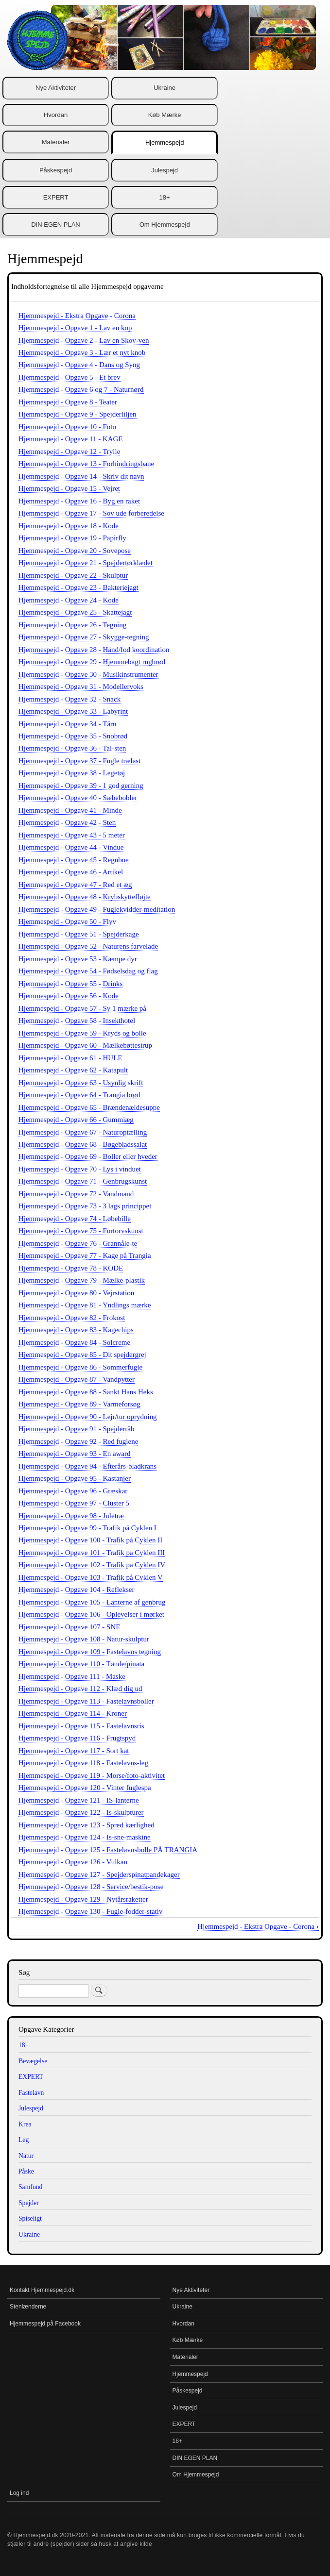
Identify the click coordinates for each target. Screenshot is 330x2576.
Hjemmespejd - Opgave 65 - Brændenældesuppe (89, 1107)
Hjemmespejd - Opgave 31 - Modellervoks (80, 686)
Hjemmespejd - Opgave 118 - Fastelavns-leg (83, 1763)
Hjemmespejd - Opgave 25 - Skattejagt (75, 612)
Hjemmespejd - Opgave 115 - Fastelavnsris (81, 1726)
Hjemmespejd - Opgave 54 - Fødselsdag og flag (88, 971)
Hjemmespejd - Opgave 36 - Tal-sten (72, 748)
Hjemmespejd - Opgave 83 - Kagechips (76, 1330)
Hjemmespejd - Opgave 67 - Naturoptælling (82, 1132)
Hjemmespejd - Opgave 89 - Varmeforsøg (79, 1404)
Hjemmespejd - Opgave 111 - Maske (71, 1676)
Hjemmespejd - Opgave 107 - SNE (69, 1627)
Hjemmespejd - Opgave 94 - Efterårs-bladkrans (87, 1466)
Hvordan (56, 114)
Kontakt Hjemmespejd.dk (42, 2290)
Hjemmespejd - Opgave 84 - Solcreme (74, 1342)
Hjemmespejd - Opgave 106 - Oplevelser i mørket (91, 1614)
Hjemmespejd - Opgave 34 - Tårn (67, 724)
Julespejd (164, 170)
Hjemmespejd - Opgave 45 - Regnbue (73, 860)
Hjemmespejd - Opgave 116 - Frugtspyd (77, 1738)
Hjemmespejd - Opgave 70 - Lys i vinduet (79, 1169)
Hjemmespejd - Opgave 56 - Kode (68, 996)
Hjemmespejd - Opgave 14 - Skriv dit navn (81, 476)
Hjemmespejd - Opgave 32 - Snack (69, 699)
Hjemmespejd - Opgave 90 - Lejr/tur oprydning (87, 1417)
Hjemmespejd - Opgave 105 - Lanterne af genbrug (92, 1602)
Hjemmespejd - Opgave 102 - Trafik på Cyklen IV (91, 1565)
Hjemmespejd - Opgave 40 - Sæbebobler (77, 798)
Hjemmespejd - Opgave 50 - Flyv (67, 921)
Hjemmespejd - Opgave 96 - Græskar (72, 1491)
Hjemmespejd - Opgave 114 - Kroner (72, 1713)
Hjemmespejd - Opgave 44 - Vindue (70, 847)
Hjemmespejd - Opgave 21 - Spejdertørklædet (85, 563)
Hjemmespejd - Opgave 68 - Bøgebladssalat (82, 1144)
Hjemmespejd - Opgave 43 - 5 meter (71, 835)
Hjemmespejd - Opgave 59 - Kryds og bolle (82, 1033)
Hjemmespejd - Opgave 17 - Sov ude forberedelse (91, 513)
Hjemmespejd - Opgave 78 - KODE (70, 1268)
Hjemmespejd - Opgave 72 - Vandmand (76, 1194)
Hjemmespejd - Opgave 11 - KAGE (70, 439)
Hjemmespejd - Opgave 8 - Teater (67, 402)
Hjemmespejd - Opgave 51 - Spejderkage (78, 934)
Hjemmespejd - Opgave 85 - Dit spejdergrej (82, 1354)
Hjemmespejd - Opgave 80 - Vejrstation (76, 1293)
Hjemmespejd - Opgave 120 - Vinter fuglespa (84, 1787)
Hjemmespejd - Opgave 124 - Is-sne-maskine (84, 1837)
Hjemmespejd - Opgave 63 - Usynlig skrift (80, 1083)
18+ (164, 197)
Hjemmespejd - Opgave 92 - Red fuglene (78, 1441)
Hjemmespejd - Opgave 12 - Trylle (69, 451)
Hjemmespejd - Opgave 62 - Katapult (73, 1070)
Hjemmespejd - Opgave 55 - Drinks (70, 983)
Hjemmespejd (164, 142)
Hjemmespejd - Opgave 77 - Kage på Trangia (84, 1255)
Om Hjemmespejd (164, 224)
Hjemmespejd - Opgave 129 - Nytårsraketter (83, 1899)
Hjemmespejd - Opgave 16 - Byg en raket (79, 501)
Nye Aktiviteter (55, 87)
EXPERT (56, 197)
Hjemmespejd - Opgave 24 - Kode (68, 600)
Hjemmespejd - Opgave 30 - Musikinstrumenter (88, 674)
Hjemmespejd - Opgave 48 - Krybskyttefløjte (84, 897)
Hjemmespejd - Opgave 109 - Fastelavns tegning (89, 1652)
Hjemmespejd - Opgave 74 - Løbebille (74, 1218)
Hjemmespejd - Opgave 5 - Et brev (69, 377)
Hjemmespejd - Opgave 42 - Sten (67, 822)
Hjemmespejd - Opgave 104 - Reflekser (76, 1589)
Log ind (19, 2493)
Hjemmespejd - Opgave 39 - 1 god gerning (80, 785)
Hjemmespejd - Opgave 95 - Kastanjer (74, 1478)
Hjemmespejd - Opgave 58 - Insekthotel (76, 1020)
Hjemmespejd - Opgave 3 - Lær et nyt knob (81, 352)
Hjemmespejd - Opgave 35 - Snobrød (72, 736)
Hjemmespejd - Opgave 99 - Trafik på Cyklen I (87, 1528)
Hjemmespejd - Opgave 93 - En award (74, 1453)
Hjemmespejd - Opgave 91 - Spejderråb (76, 1429)
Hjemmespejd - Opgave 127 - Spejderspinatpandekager (99, 1874)
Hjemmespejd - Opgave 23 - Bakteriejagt (78, 587)
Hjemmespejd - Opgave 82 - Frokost (71, 1317)
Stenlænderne (28, 2306)
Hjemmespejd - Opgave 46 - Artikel (70, 872)
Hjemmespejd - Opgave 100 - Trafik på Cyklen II (90, 1540)
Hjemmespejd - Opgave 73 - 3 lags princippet (84, 1206)
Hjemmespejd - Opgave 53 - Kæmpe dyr (77, 959)
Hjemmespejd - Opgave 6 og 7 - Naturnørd (81, 389)
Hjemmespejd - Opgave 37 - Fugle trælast (79, 761)
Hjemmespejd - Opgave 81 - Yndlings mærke (84, 1305)
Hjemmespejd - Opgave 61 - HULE (70, 1058)
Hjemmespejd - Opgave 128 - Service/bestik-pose (90, 1886)
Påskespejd (55, 170)
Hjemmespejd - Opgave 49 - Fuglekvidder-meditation (96, 909)
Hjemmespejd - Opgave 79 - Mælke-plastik (81, 1280)
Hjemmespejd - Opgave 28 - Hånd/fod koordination (93, 649)
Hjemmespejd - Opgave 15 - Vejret (69, 488)
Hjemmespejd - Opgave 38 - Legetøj (71, 773)
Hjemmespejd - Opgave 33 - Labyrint (73, 711)
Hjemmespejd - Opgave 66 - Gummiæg (76, 1119)
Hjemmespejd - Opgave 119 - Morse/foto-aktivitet (91, 1775)
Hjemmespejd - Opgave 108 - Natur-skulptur (83, 1639)
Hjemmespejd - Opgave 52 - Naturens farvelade (88, 946)
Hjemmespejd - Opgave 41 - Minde (70, 810)
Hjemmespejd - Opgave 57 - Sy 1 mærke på (82, 1008)
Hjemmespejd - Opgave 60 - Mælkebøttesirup (85, 1045)
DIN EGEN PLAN (55, 224)
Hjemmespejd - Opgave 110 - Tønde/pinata (81, 1664)
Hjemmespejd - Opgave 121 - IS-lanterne (78, 1800)
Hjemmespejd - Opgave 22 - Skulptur (73, 575)
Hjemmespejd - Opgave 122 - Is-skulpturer (81, 1812)
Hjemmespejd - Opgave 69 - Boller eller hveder (87, 1156)
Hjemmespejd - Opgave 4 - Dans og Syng (79, 364)
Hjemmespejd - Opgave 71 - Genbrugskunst (82, 1181)
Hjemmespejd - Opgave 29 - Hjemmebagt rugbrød (91, 662)
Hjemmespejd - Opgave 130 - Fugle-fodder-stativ (90, 1911)
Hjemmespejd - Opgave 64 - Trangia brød (79, 1095)
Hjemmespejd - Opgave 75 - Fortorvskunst (80, 1231)
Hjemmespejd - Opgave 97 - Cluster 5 (73, 1503)
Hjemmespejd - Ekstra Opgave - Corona (77, 315)
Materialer (56, 142)
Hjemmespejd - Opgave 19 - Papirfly (72, 538)
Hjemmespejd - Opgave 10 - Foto (67, 427)
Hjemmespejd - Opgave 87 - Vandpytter (76, 1379)
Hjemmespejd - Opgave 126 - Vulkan (72, 1862)
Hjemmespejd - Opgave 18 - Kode (68, 526)
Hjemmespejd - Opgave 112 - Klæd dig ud (80, 1688)
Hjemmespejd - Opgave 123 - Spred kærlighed (86, 1825)
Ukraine (164, 87)
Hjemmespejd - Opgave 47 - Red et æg (75, 884)
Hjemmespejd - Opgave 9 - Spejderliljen (77, 414)
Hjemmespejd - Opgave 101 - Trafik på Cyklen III (91, 1552)
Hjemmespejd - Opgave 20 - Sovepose (74, 550)
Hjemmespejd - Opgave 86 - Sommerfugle (80, 1367)
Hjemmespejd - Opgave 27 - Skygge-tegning (83, 637)
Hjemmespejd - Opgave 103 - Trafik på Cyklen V (90, 1577)
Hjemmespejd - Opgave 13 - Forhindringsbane (86, 464)
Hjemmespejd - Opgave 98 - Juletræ (71, 1516)
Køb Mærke (164, 114)
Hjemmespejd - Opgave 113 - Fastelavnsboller (86, 1701)
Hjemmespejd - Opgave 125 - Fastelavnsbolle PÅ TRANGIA (107, 1850)
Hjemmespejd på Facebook (45, 2323)
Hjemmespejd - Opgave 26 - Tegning (72, 625)
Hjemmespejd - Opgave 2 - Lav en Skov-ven (83, 340)
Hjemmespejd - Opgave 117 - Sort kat (73, 1751)
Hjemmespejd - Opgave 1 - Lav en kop (75, 328)
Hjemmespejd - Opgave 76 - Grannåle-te (77, 1243)
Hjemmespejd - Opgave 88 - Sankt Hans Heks (85, 1392)
